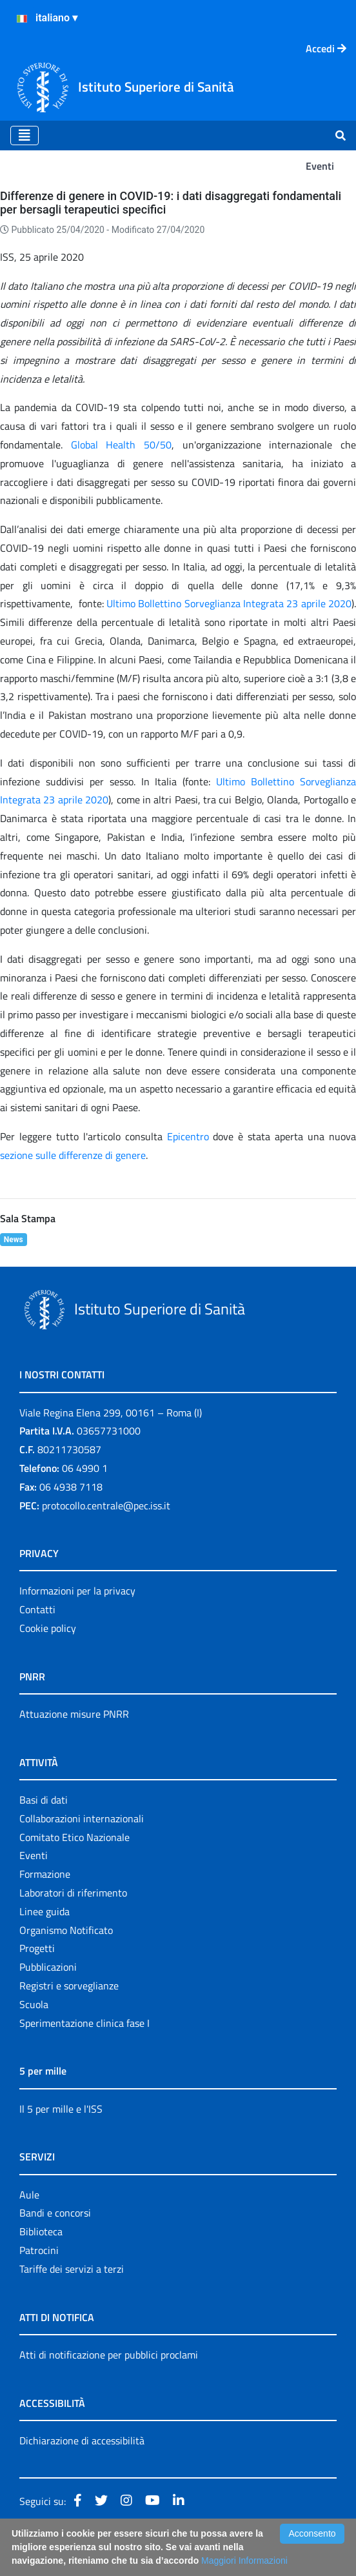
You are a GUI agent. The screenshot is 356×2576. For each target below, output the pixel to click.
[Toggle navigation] (24, 135)
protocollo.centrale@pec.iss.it (106, 1505)
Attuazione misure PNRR (74, 1714)
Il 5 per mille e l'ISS (61, 2109)
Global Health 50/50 (121, 444)
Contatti (37, 1609)
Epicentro (188, 1136)
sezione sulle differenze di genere (73, 1155)
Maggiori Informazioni (244, 2560)
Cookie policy (47, 1628)
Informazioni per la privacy (77, 1590)
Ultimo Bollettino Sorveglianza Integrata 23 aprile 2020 (228, 603)
